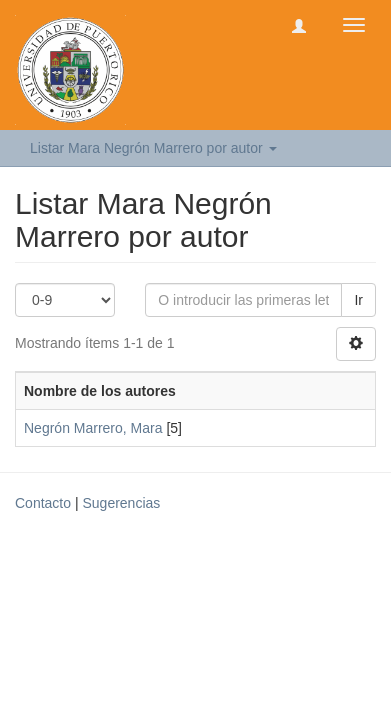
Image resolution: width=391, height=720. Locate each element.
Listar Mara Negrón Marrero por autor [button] (153, 148)
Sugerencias (121, 503)
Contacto (43, 503)
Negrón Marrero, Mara (93, 428)
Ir (358, 300)
